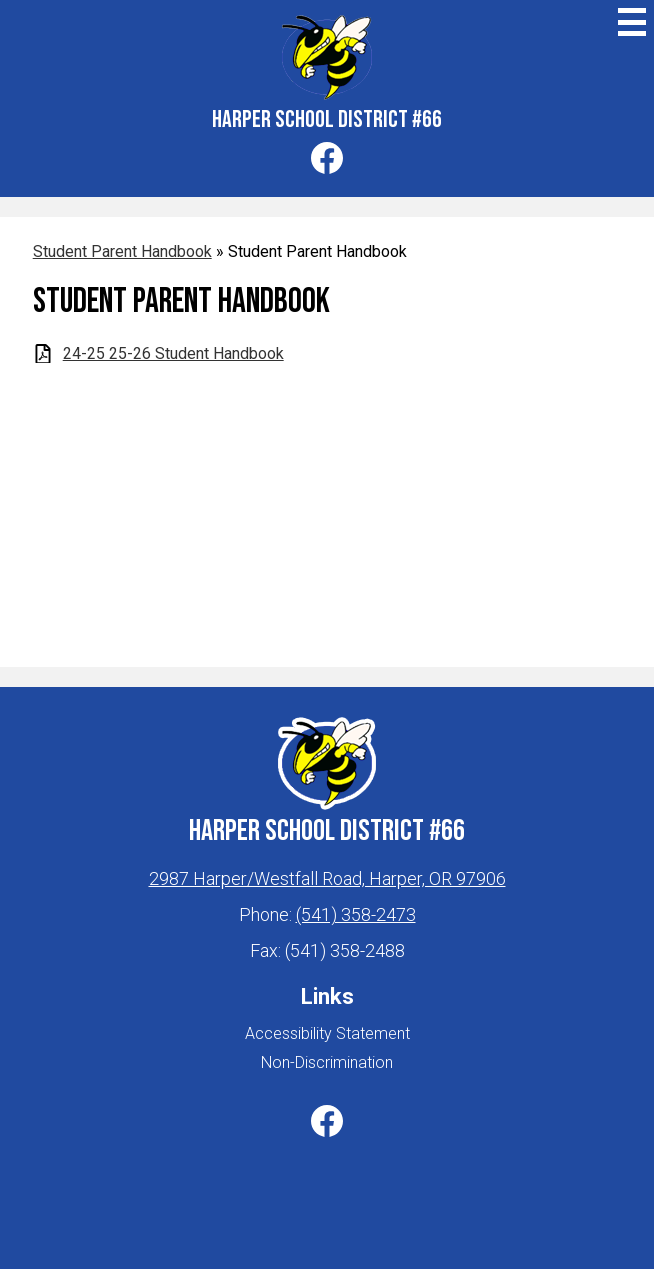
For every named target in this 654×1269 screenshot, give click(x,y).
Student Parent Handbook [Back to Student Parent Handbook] (122, 251)
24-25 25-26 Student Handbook (173, 353)
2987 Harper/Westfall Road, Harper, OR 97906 (327, 878)
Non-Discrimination (327, 1062)
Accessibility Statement (327, 1033)
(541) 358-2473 (356, 914)
